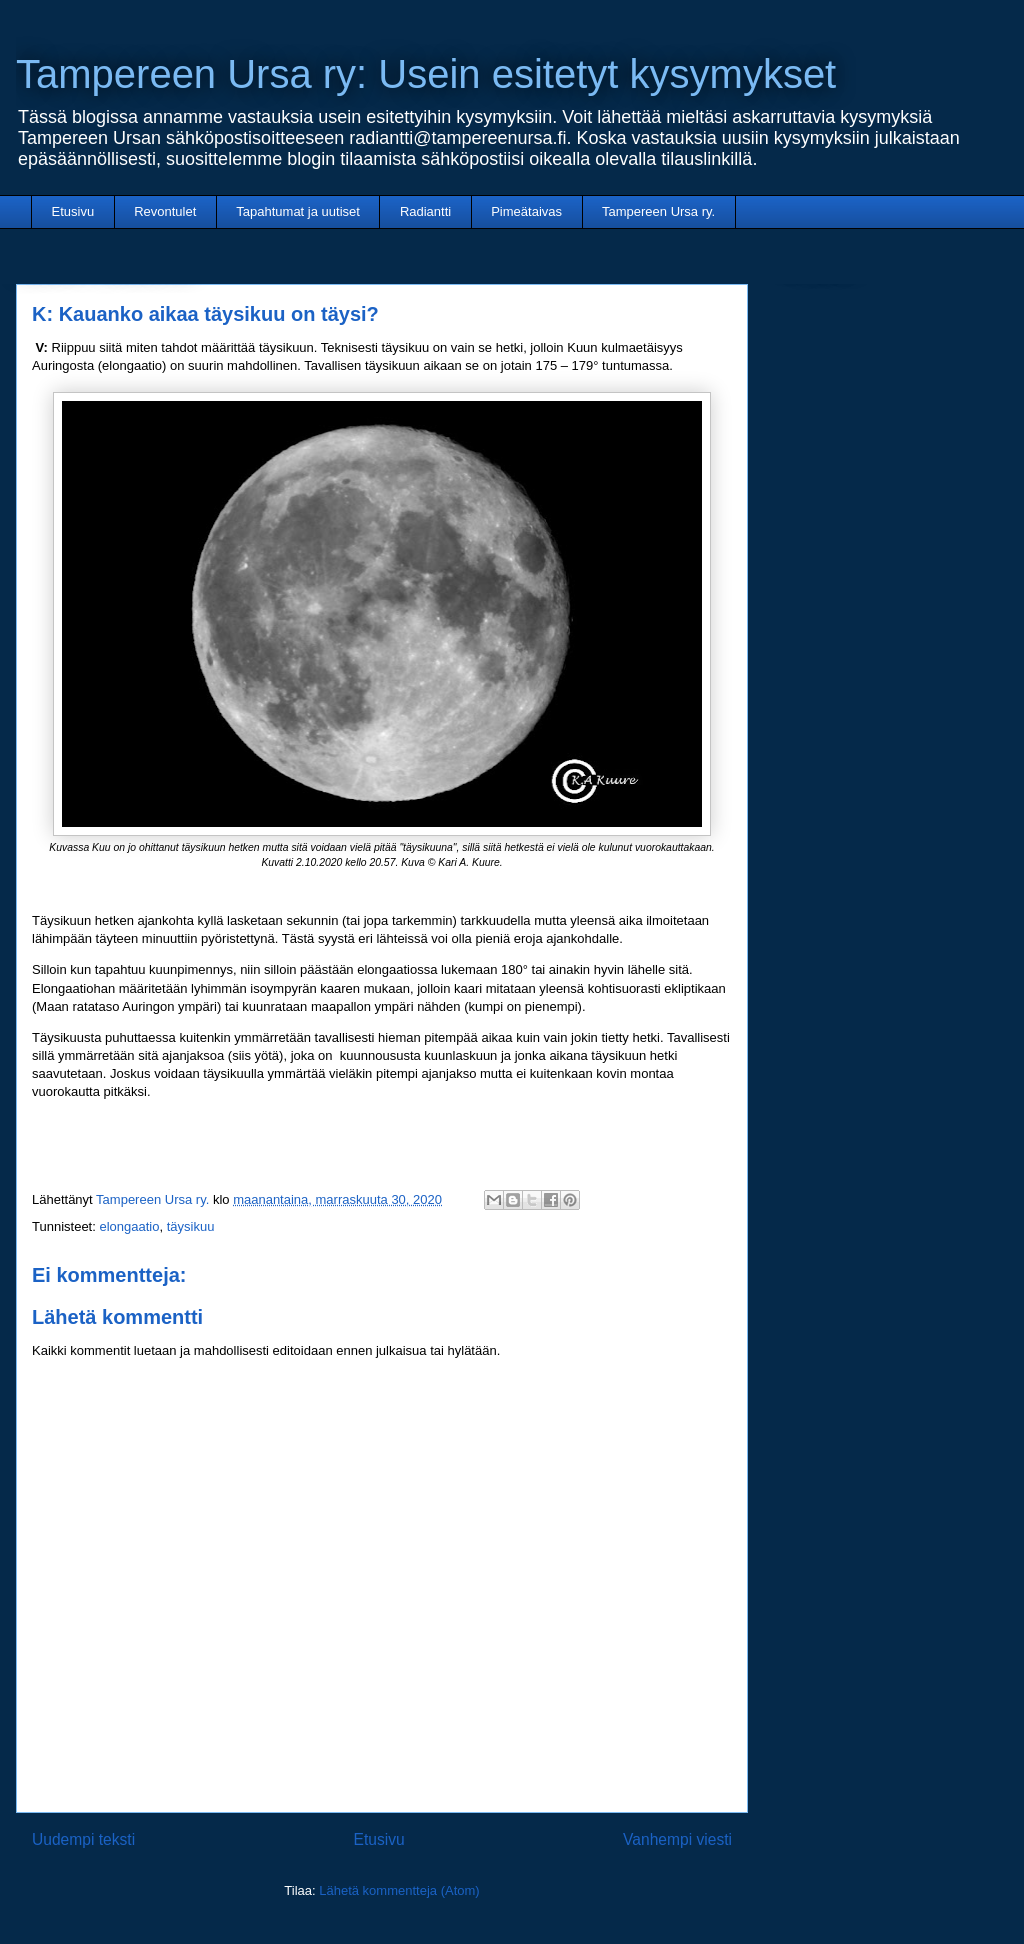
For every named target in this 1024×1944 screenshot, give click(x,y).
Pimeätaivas (526, 211)
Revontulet (165, 211)
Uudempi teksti (83, 1839)
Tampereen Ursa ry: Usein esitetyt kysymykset (426, 74)
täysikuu (191, 1226)
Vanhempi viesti (677, 1839)
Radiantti (425, 211)
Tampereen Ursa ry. (658, 211)
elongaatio (129, 1226)
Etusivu (73, 211)
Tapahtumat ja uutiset (298, 211)
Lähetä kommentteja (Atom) (399, 1890)
